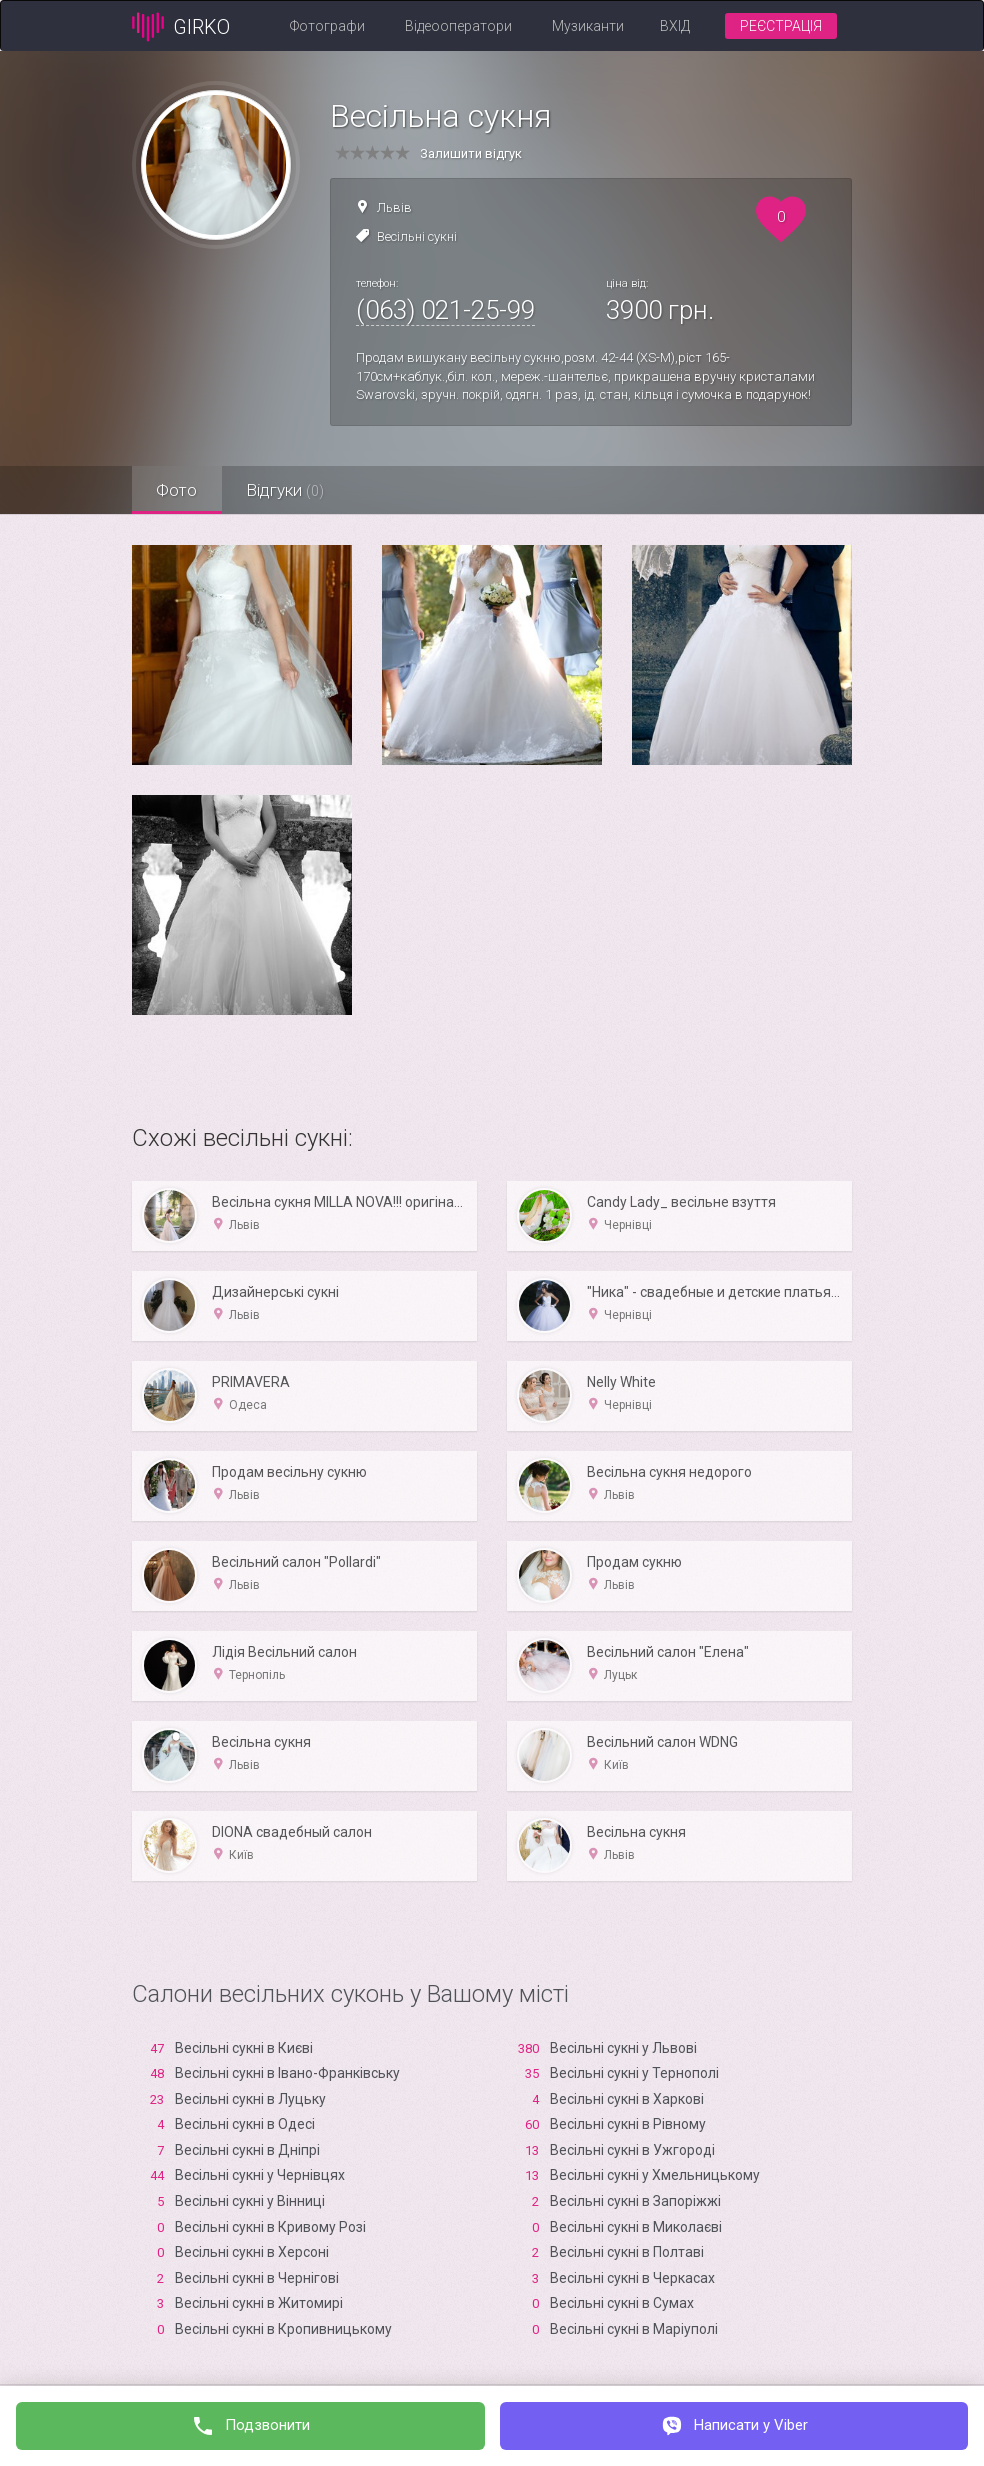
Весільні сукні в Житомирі (259, 2303)
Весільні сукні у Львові (623, 2048)
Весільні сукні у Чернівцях (260, 2175)
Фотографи (327, 26)
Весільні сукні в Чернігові (257, 2278)
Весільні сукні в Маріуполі (634, 2329)
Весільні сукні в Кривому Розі (270, 2227)
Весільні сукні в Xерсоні (252, 2252)
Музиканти (588, 26)
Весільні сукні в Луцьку (250, 2099)
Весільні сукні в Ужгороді (632, 2150)
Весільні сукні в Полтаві (627, 2252)
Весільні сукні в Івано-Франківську (287, 2073)
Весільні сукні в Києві (244, 2048)
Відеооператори (458, 26)
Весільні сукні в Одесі (245, 2124)
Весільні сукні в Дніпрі (247, 2150)
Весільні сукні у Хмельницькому (655, 2175)
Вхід (675, 26)
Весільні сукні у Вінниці (250, 2201)
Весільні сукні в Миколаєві (636, 2227)
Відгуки (287, 490)
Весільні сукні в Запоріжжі (635, 2201)
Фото (177, 490)
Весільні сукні (417, 236)
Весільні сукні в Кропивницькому (283, 2329)
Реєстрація (781, 26)
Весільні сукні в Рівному (628, 2124)
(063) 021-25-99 (445, 310)
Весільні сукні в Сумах (622, 2303)
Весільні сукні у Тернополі (634, 2073)
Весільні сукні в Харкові (627, 2099)
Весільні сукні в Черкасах (632, 2278)
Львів (394, 207)
